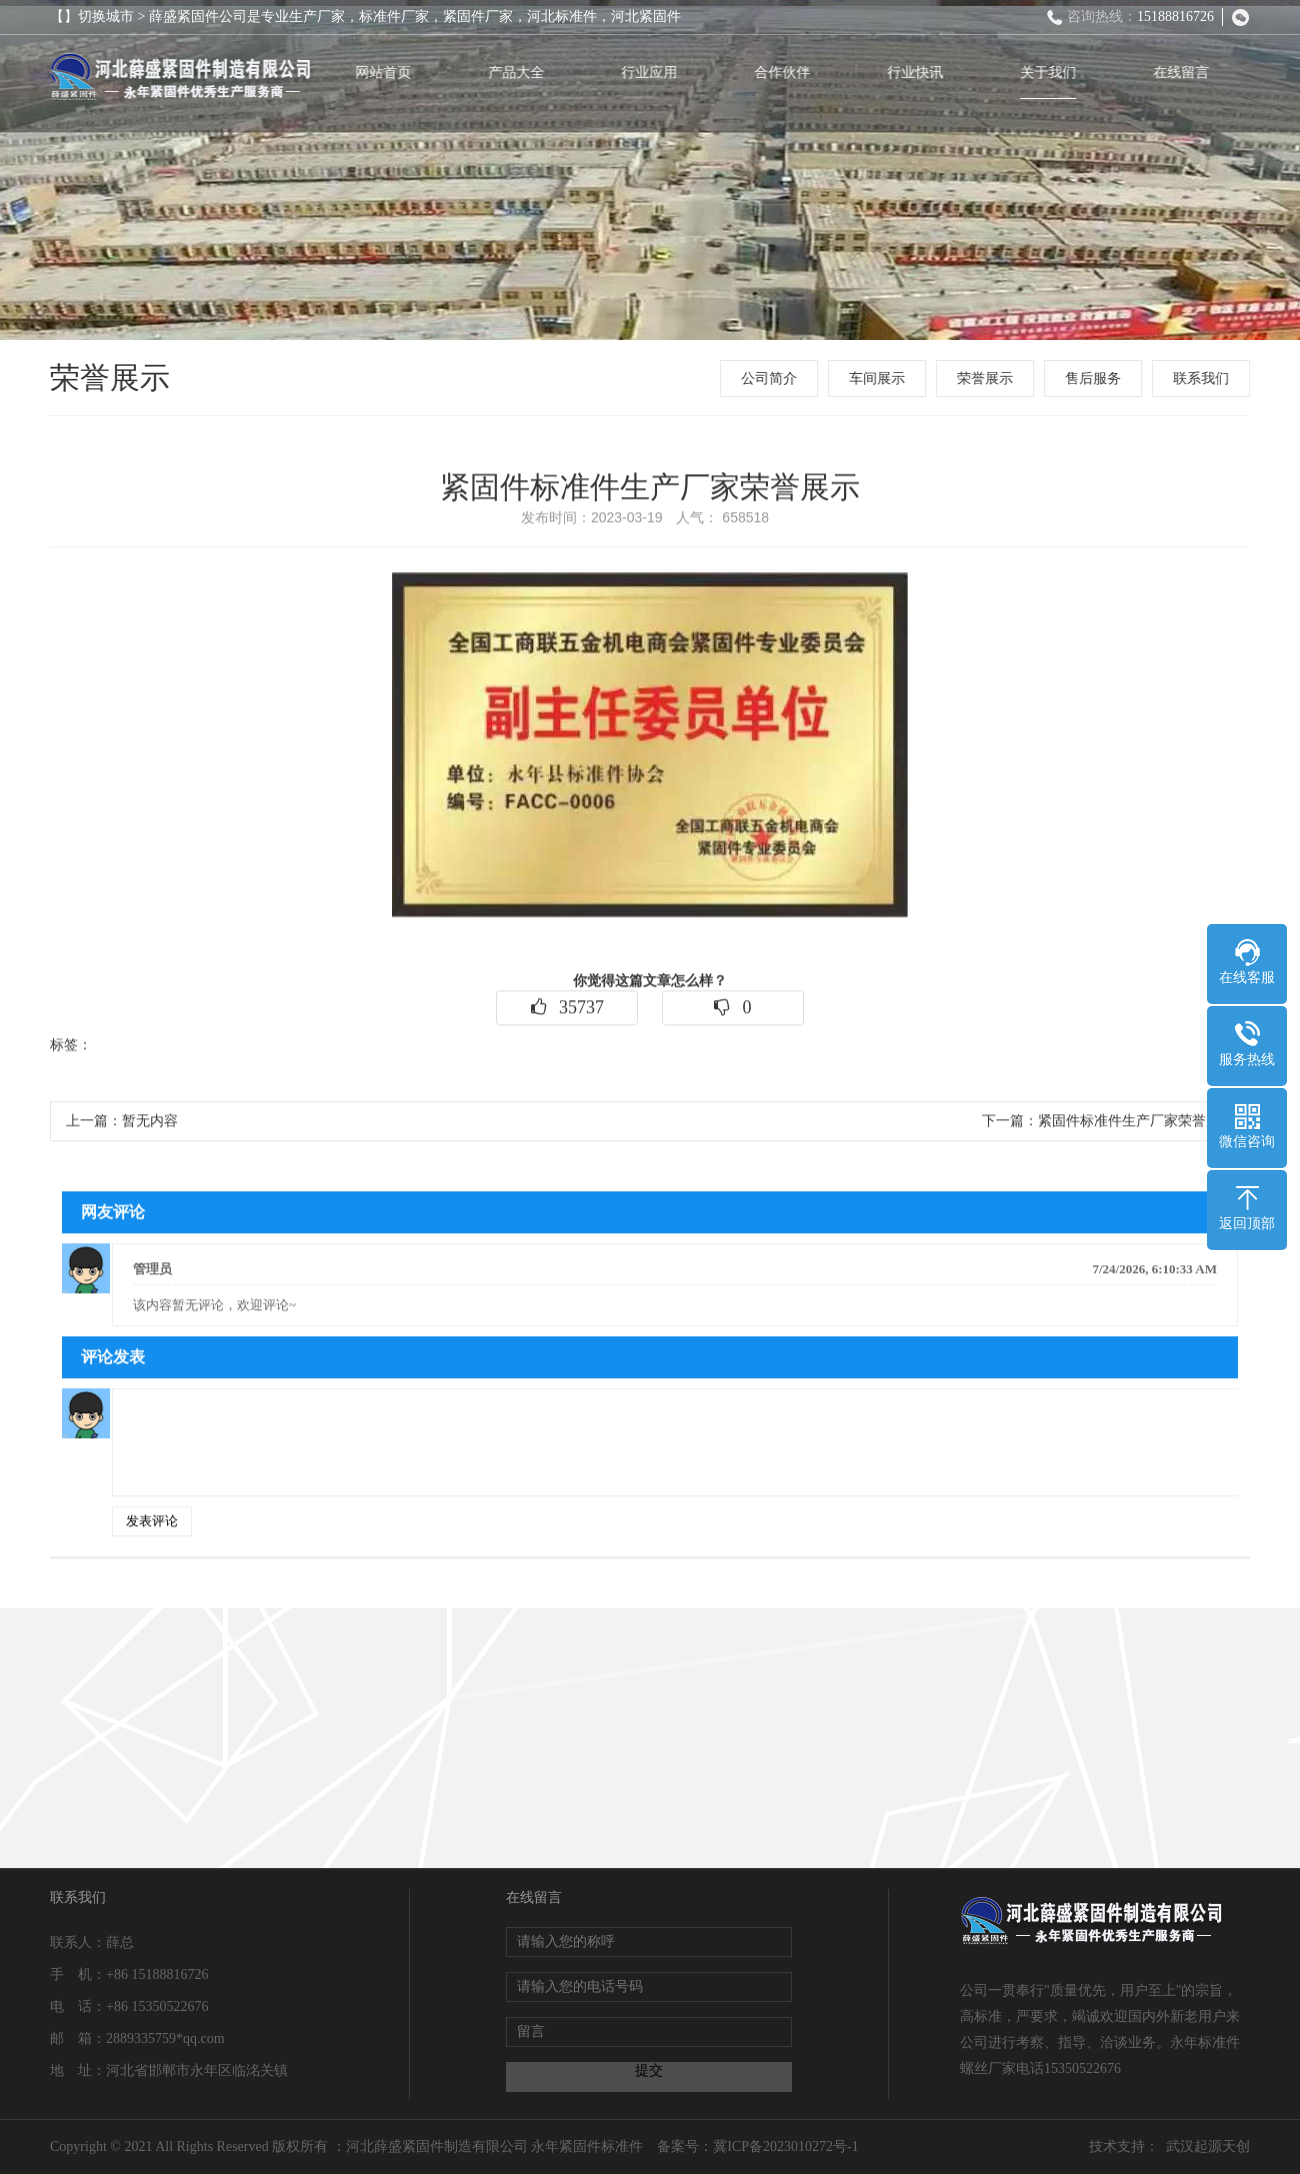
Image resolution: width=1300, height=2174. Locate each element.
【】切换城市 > (99, 16)
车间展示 (879, 378)
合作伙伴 (786, 72)
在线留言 (1185, 72)
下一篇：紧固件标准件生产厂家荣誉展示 (1108, 1125)
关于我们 (1052, 72)
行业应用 (653, 72)
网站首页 (387, 72)
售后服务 (1095, 378)
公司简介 (771, 378)
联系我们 (1203, 378)
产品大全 (520, 72)
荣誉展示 (987, 378)
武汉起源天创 (1208, 2146)
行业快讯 (919, 72)
